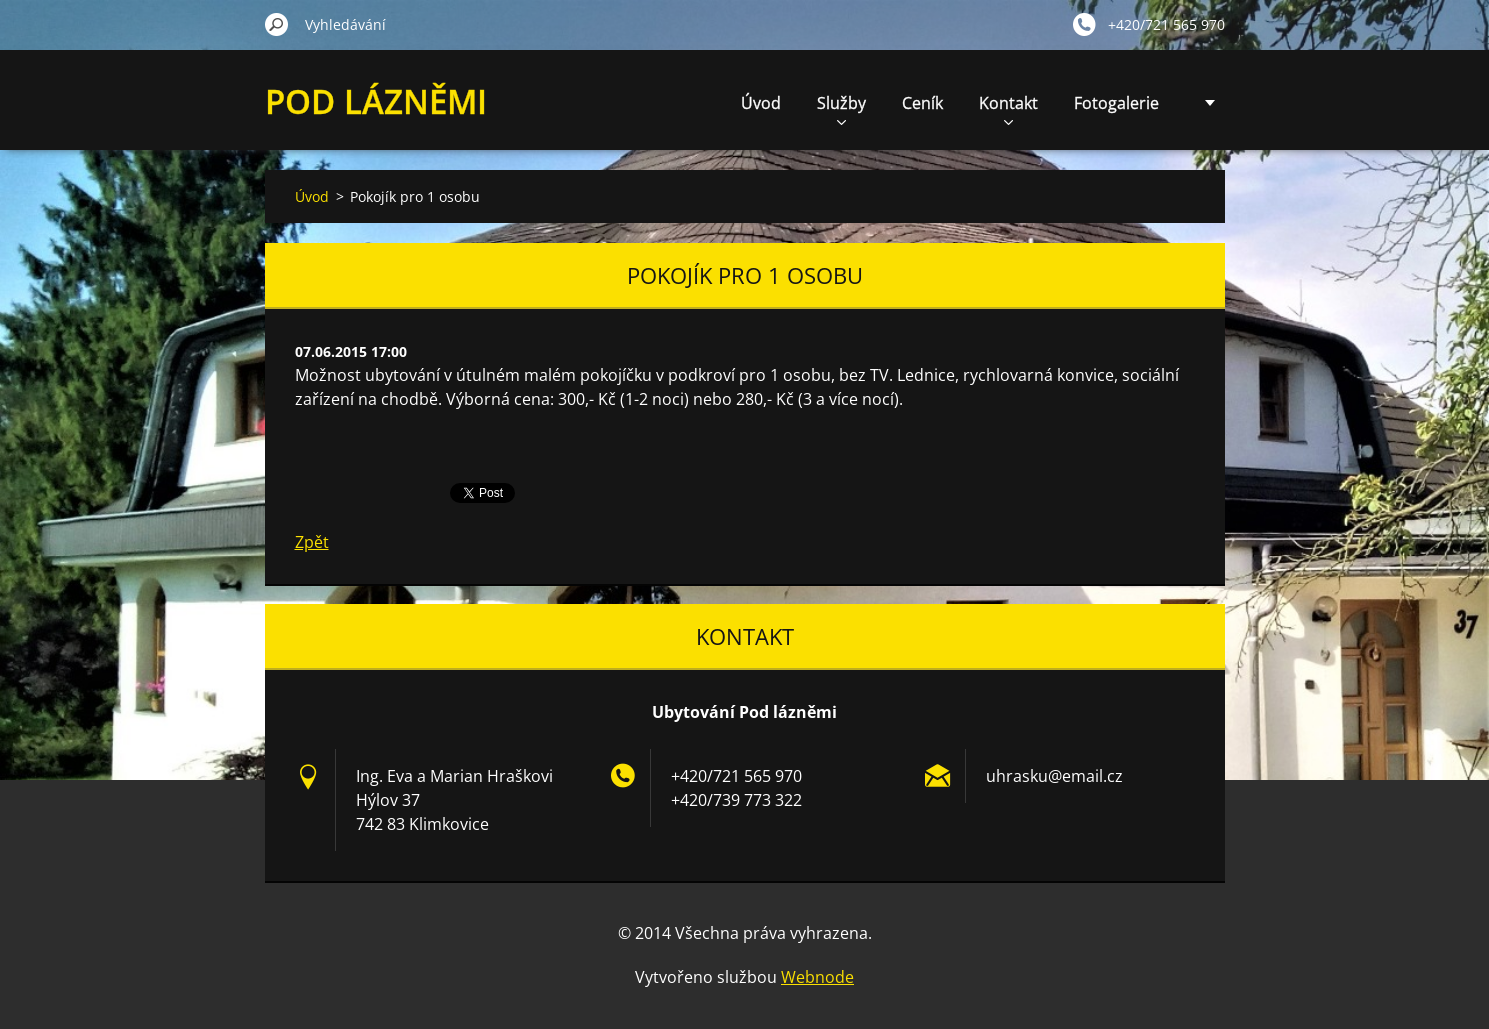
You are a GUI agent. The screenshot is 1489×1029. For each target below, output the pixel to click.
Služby (841, 108)
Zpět (312, 542)
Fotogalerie (1116, 103)
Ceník (922, 103)
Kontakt (1008, 108)
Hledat (277, 24)
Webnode (817, 977)
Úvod (761, 103)
